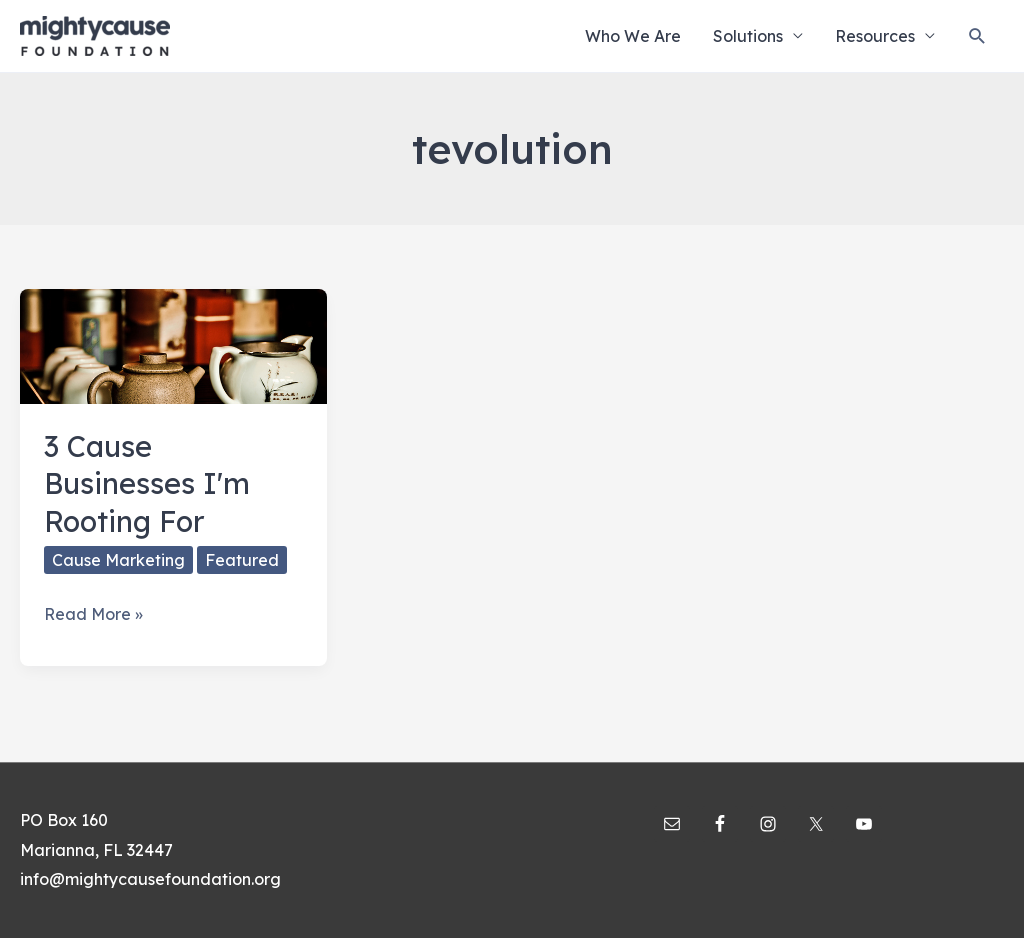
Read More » (93, 615)
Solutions (748, 36)
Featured (242, 560)
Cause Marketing (118, 560)
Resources (875, 36)
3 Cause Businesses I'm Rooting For (147, 483)
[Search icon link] (977, 36)
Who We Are (633, 36)
